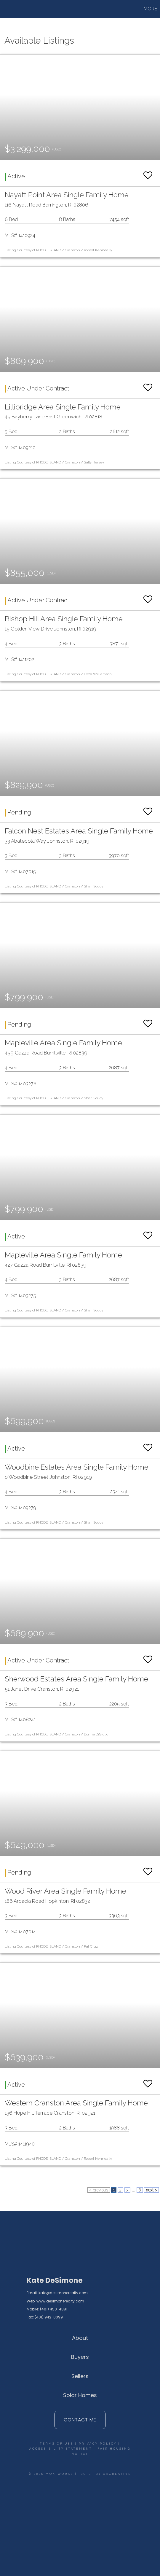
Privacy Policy (98, 2443)
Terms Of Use (56, 2443)
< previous (98, 2190)
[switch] (147, 172)
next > (151, 2190)
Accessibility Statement (60, 2448)
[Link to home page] (25, 9)
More (150, 9)
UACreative (117, 2473)
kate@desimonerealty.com (63, 2292)
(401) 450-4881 (53, 2309)
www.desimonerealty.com (60, 2301)
